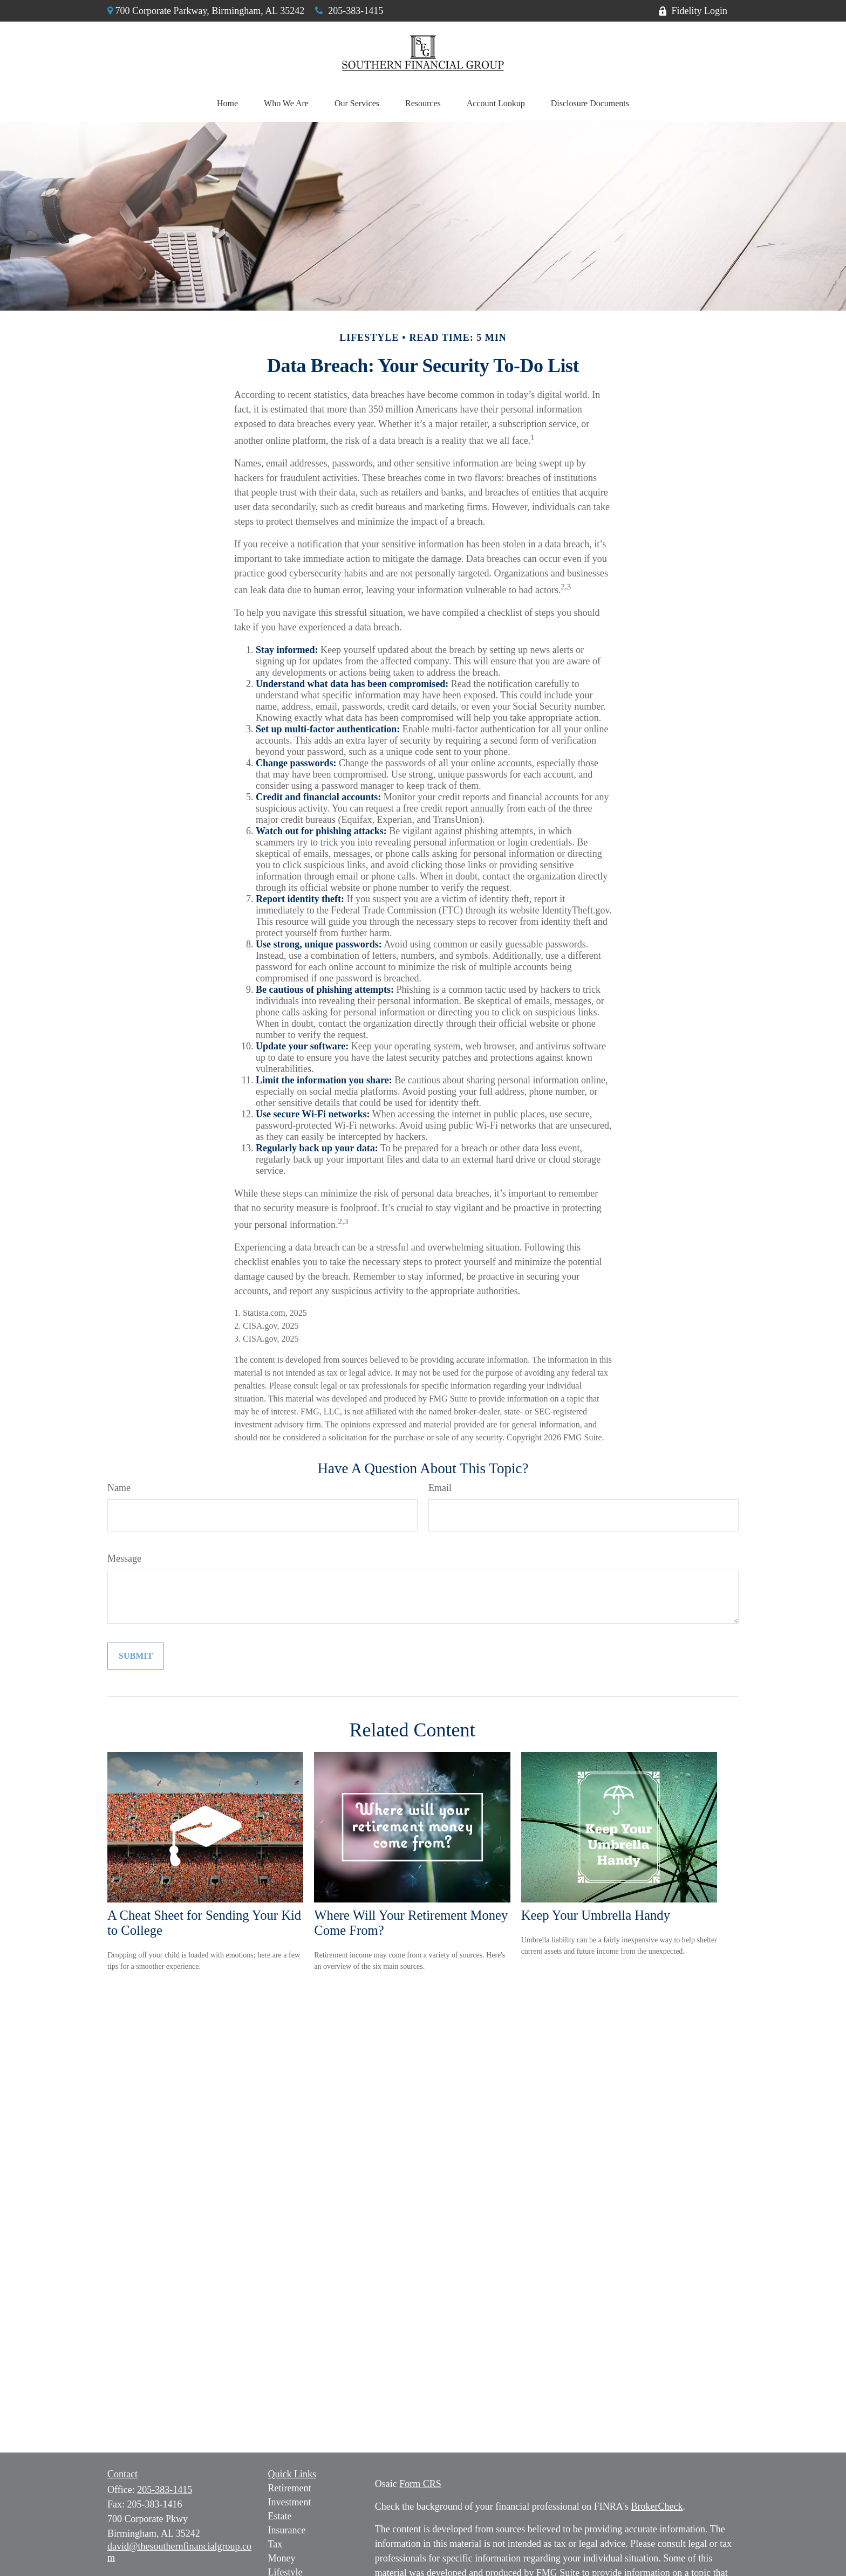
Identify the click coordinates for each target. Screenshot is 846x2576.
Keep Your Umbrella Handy (595, 1915)
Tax (275, 2544)
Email (440, 1487)
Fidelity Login (693, 10)
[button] (227, 103)
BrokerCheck (657, 2506)
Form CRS (420, 2483)
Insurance (287, 2530)
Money (282, 2558)
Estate (280, 2516)
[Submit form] (135, 1656)
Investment (289, 2502)
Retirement (289, 2488)
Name (119, 1487)
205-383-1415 (349, 10)
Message (124, 1558)
